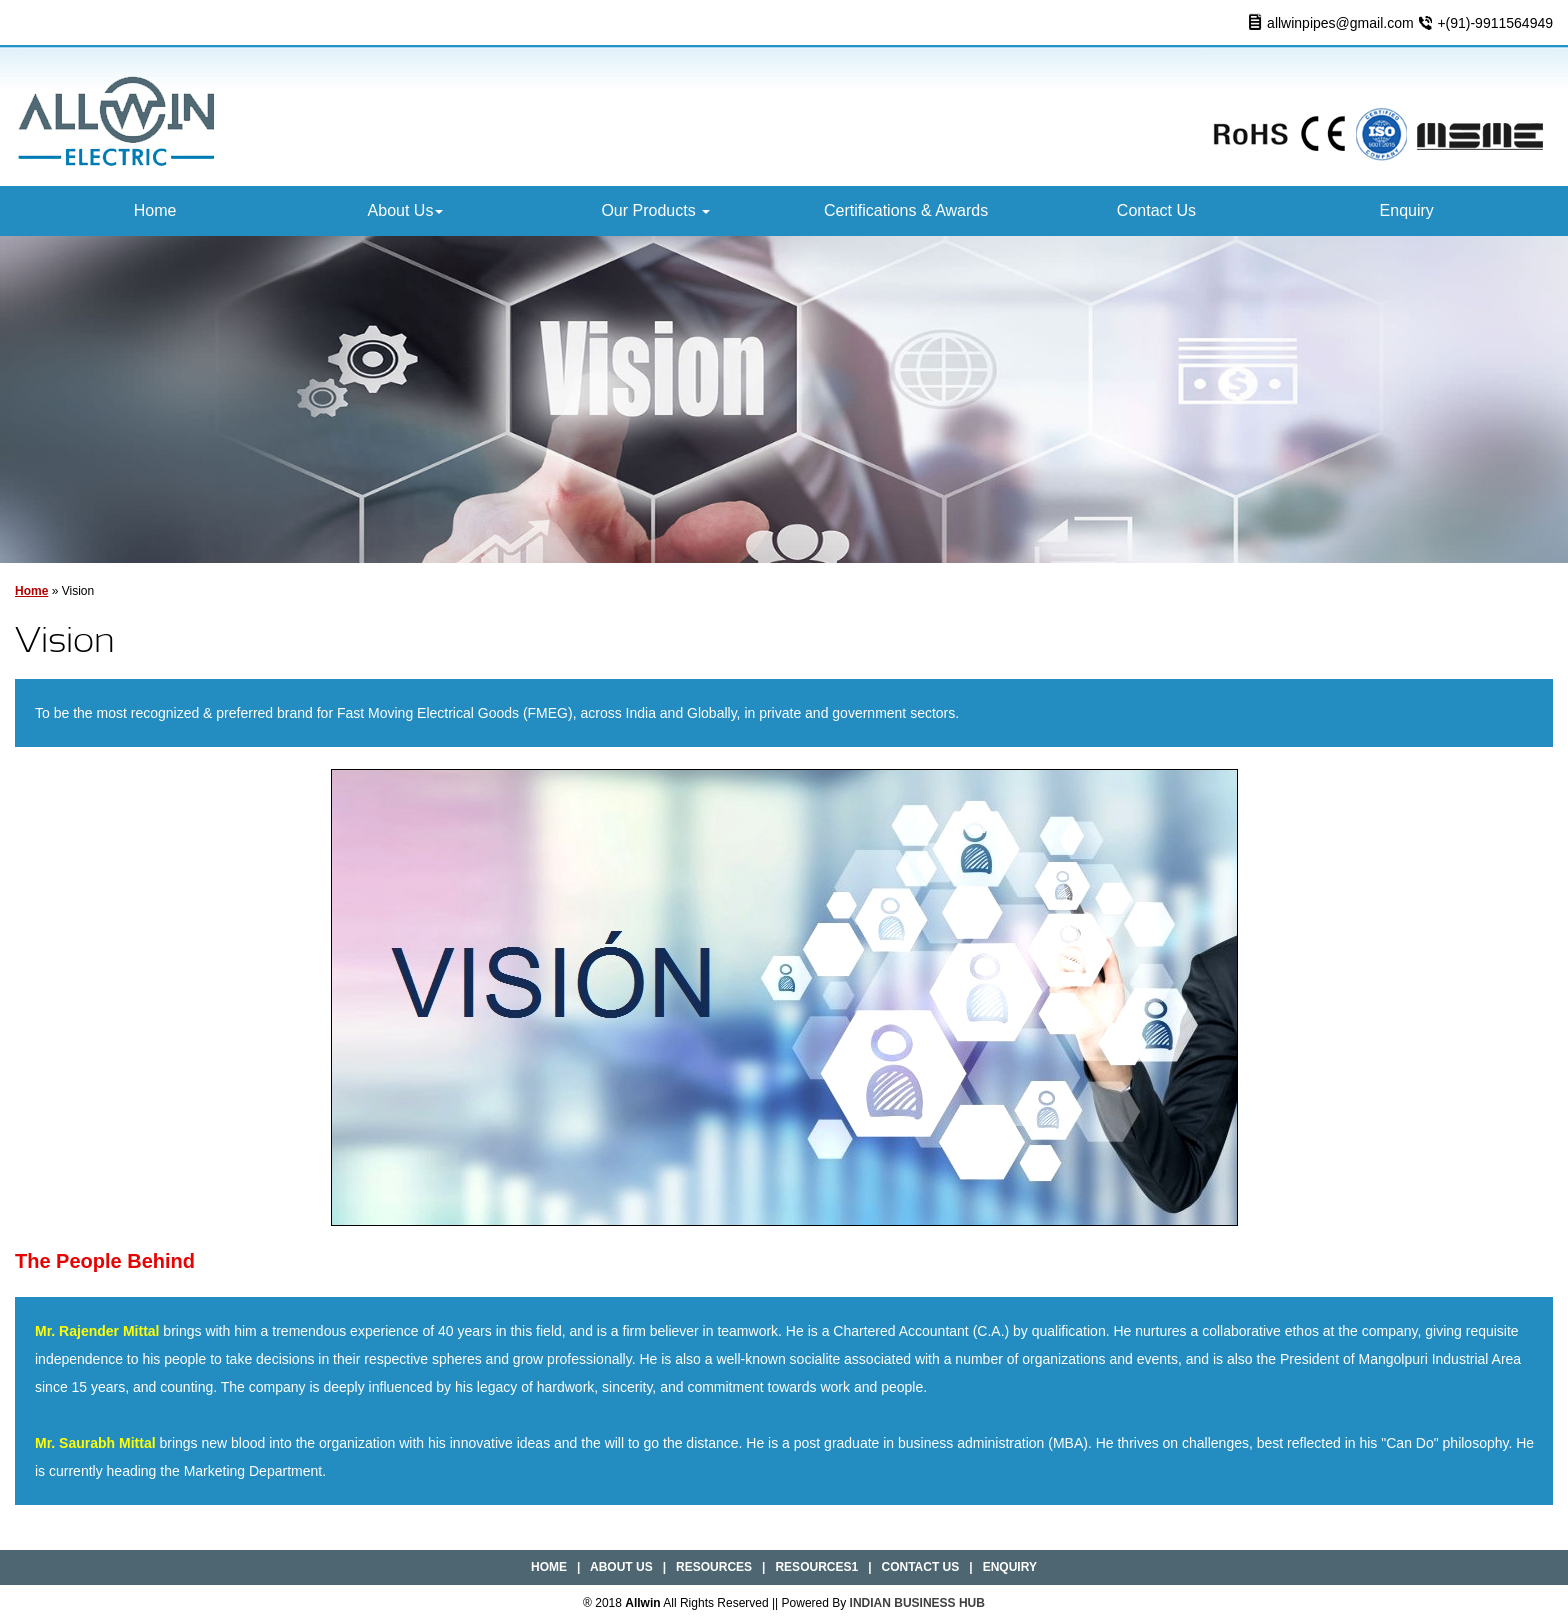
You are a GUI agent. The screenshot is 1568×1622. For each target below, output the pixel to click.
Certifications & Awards (906, 210)
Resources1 (816, 1567)
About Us (406, 210)
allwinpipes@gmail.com (1340, 23)
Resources (714, 1567)
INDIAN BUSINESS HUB (917, 1603)
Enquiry (1407, 210)
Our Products (655, 210)
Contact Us (1156, 210)
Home (155, 210)
